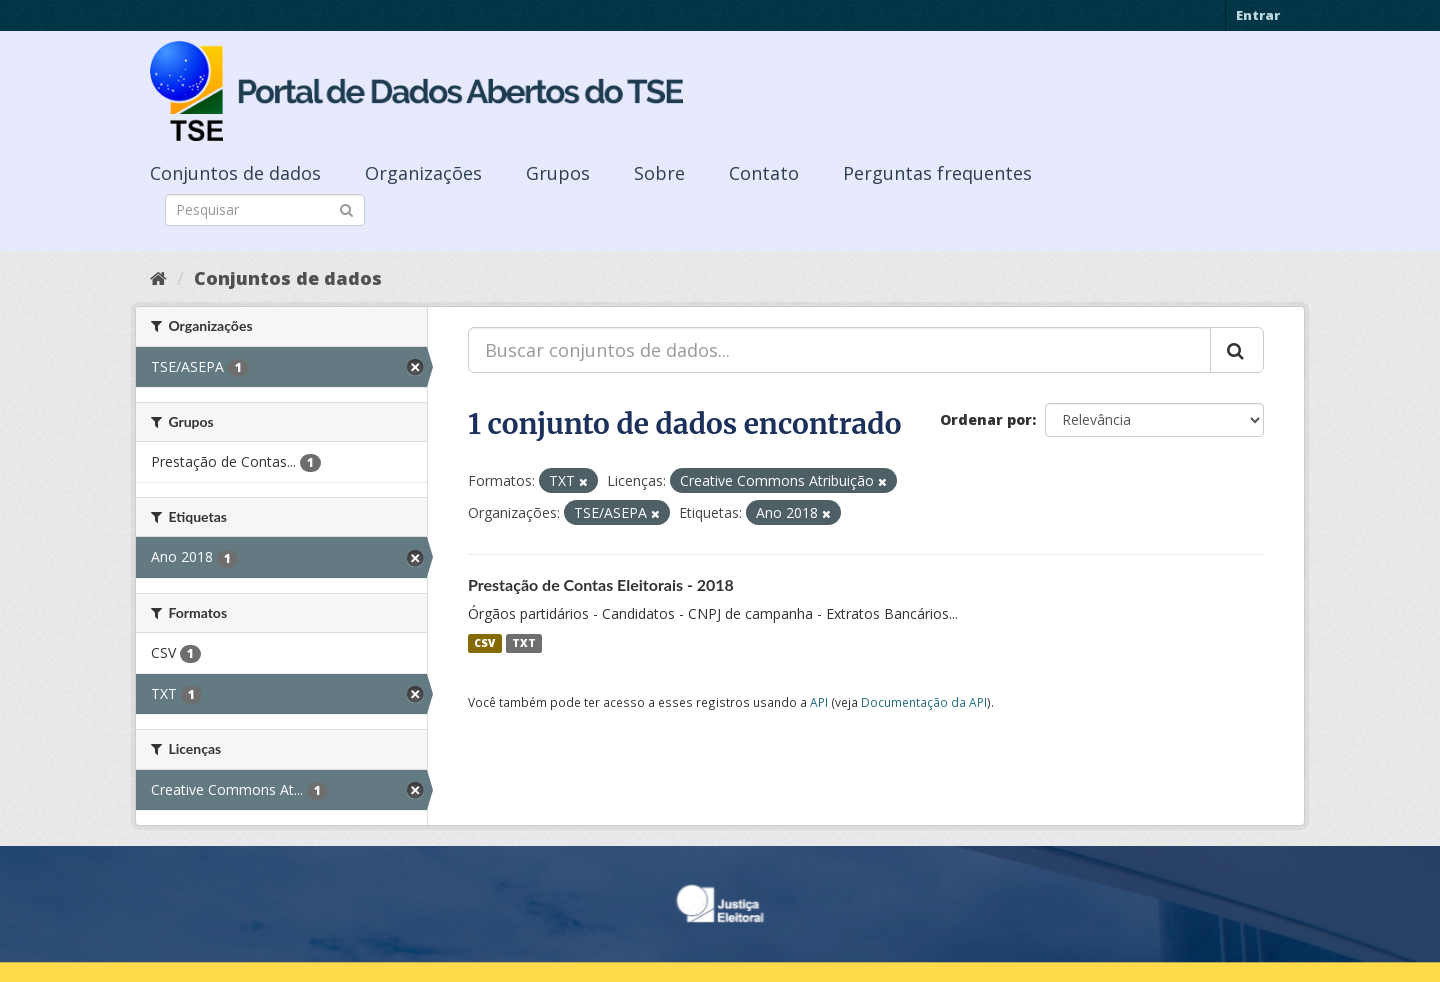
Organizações (423, 173)
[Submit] (346, 208)
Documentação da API (924, 702)
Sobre (659, 173)
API (819, 702)
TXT (524, 643)
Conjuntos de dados (235, 173)
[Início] (158, 278)
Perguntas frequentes (937, 173)
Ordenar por (986, 419)
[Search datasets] (265, 210)
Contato (764, 173)
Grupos (558, 173)
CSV (484, 643)
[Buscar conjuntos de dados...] (839, 350)
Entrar (1258, 15)
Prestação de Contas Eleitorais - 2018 (601, 584)
